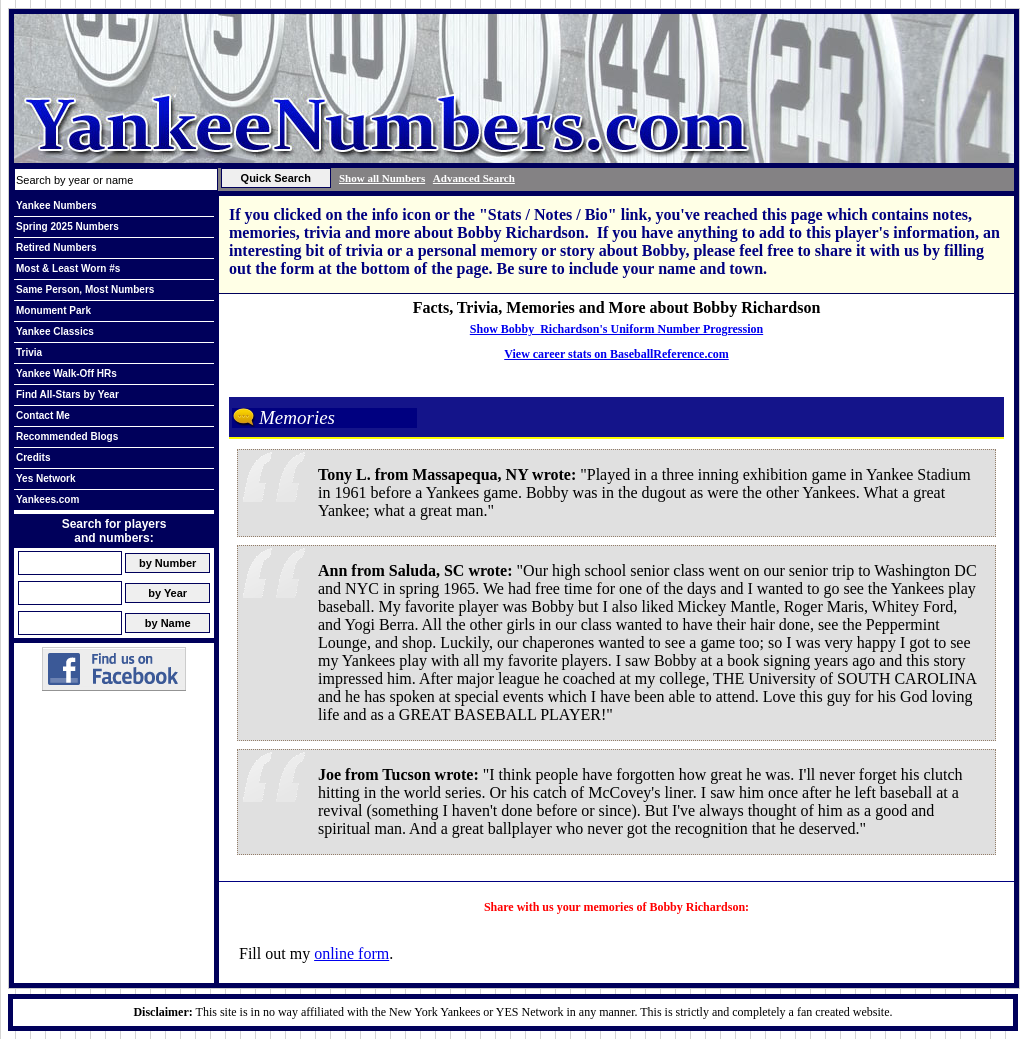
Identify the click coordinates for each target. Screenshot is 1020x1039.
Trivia (29, 352)
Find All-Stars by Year (67, 394)
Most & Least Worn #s (68, 268)
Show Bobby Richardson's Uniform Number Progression (616, 329)
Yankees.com (47, 499)
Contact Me (43, 415)
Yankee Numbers (56, 205)
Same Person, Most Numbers (85, 289)
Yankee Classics (55, 331)
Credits (33, 457)
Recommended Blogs (67, 436)
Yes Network (45, 478)
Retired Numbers (56, 247)
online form (351, 953)
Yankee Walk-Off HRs (66, 373)
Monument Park (53, 310)
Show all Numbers (382, 178)
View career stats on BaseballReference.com (616, 354)
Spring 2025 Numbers (67, 226)
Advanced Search (474, 178)
